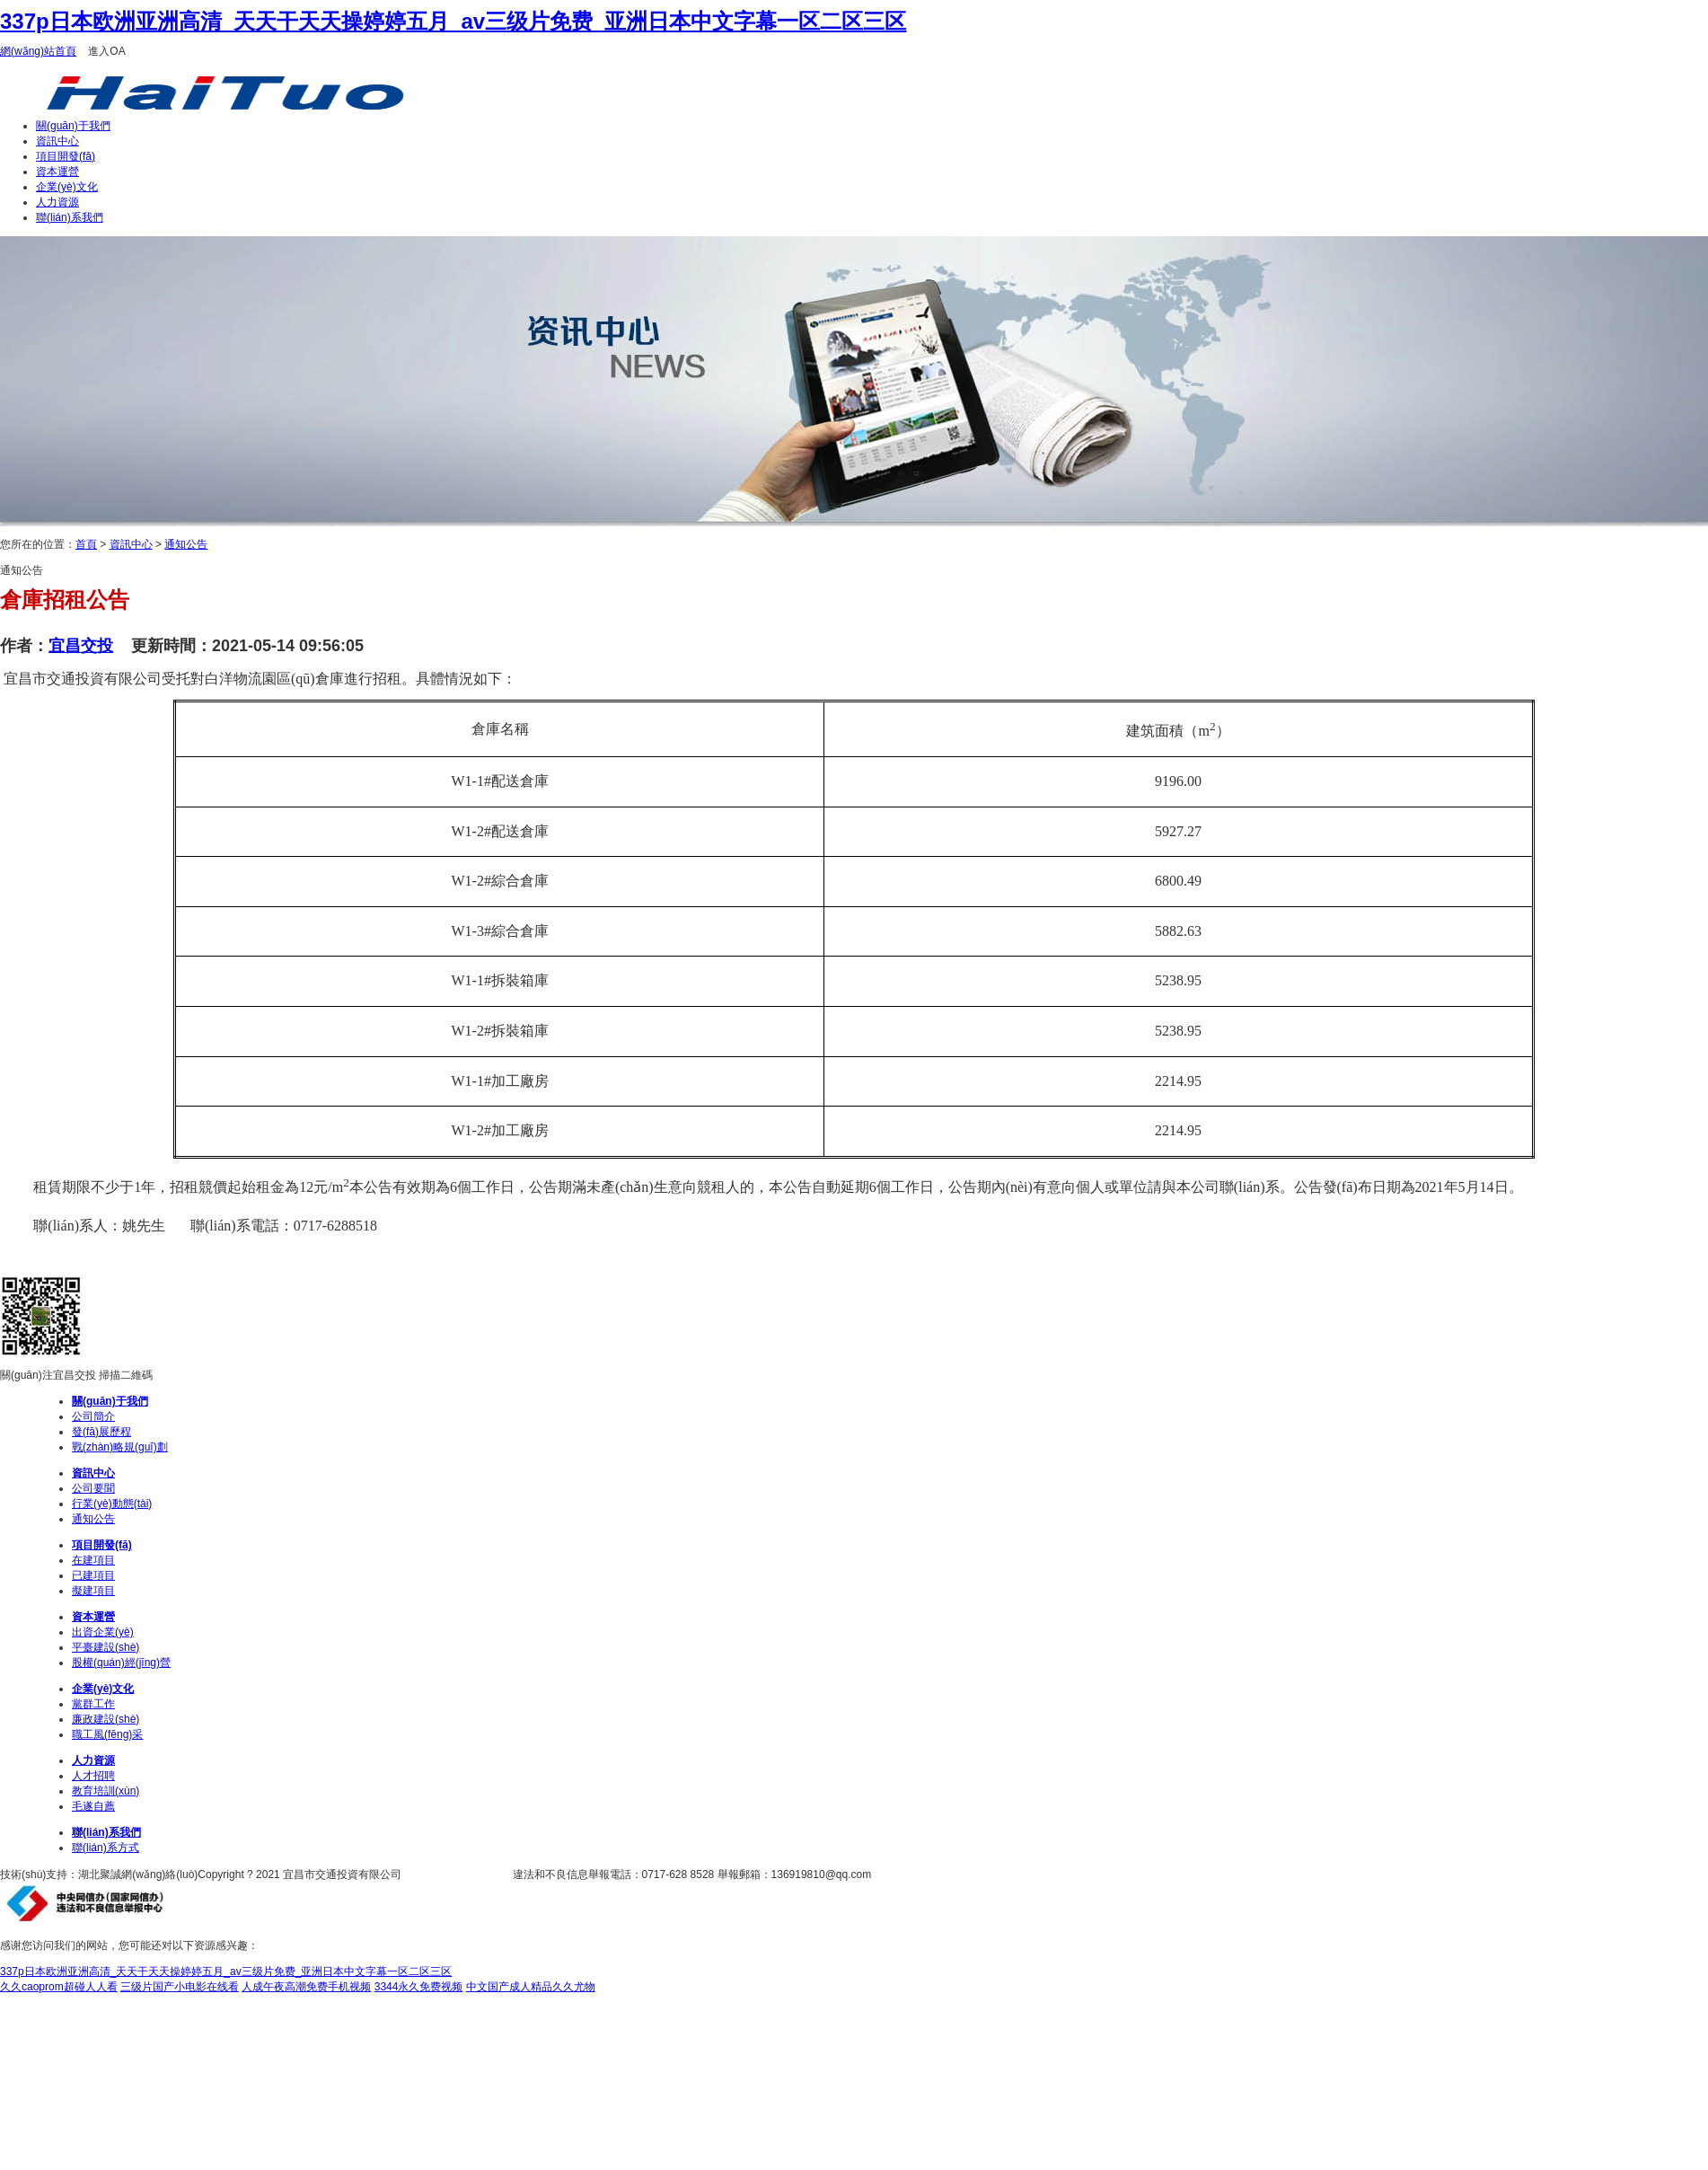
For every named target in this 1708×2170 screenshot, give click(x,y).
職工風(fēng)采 (107, 1734)
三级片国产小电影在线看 (179, 1986)
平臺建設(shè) (105, 1647)
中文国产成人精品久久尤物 (530, 1986)
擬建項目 (93, 1590)
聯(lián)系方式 (105, 1847)
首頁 (86, 544)
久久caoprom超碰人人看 (59, 1986)
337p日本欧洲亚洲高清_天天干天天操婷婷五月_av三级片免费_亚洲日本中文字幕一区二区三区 (453, 21)
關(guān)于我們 (73, 125)
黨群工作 (93, 1704)
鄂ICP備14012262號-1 (458, 1874)
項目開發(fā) (65, 156)
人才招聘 (93, 1775)
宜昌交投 (80, 646)
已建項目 (93, 1575)
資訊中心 (57, 141)
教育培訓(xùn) (105, 1791)
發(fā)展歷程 (101, 1431)
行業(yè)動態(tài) (112, 1503)
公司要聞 (93, 1488)
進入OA (106, 51)
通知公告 (185, 544)
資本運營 (57, 171)
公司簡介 (93, 1416)
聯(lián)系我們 (69, 217)
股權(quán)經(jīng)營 (121, 1662)
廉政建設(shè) (105, 1719)
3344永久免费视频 (418, 1986)
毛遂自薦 (93, 1806)
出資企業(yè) (103, 1632)
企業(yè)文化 (67, 187)
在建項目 (93, 1560)
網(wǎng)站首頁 (38, 51)
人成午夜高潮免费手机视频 (306, 1986)
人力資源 (57, 202)
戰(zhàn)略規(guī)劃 (120, 1447)
